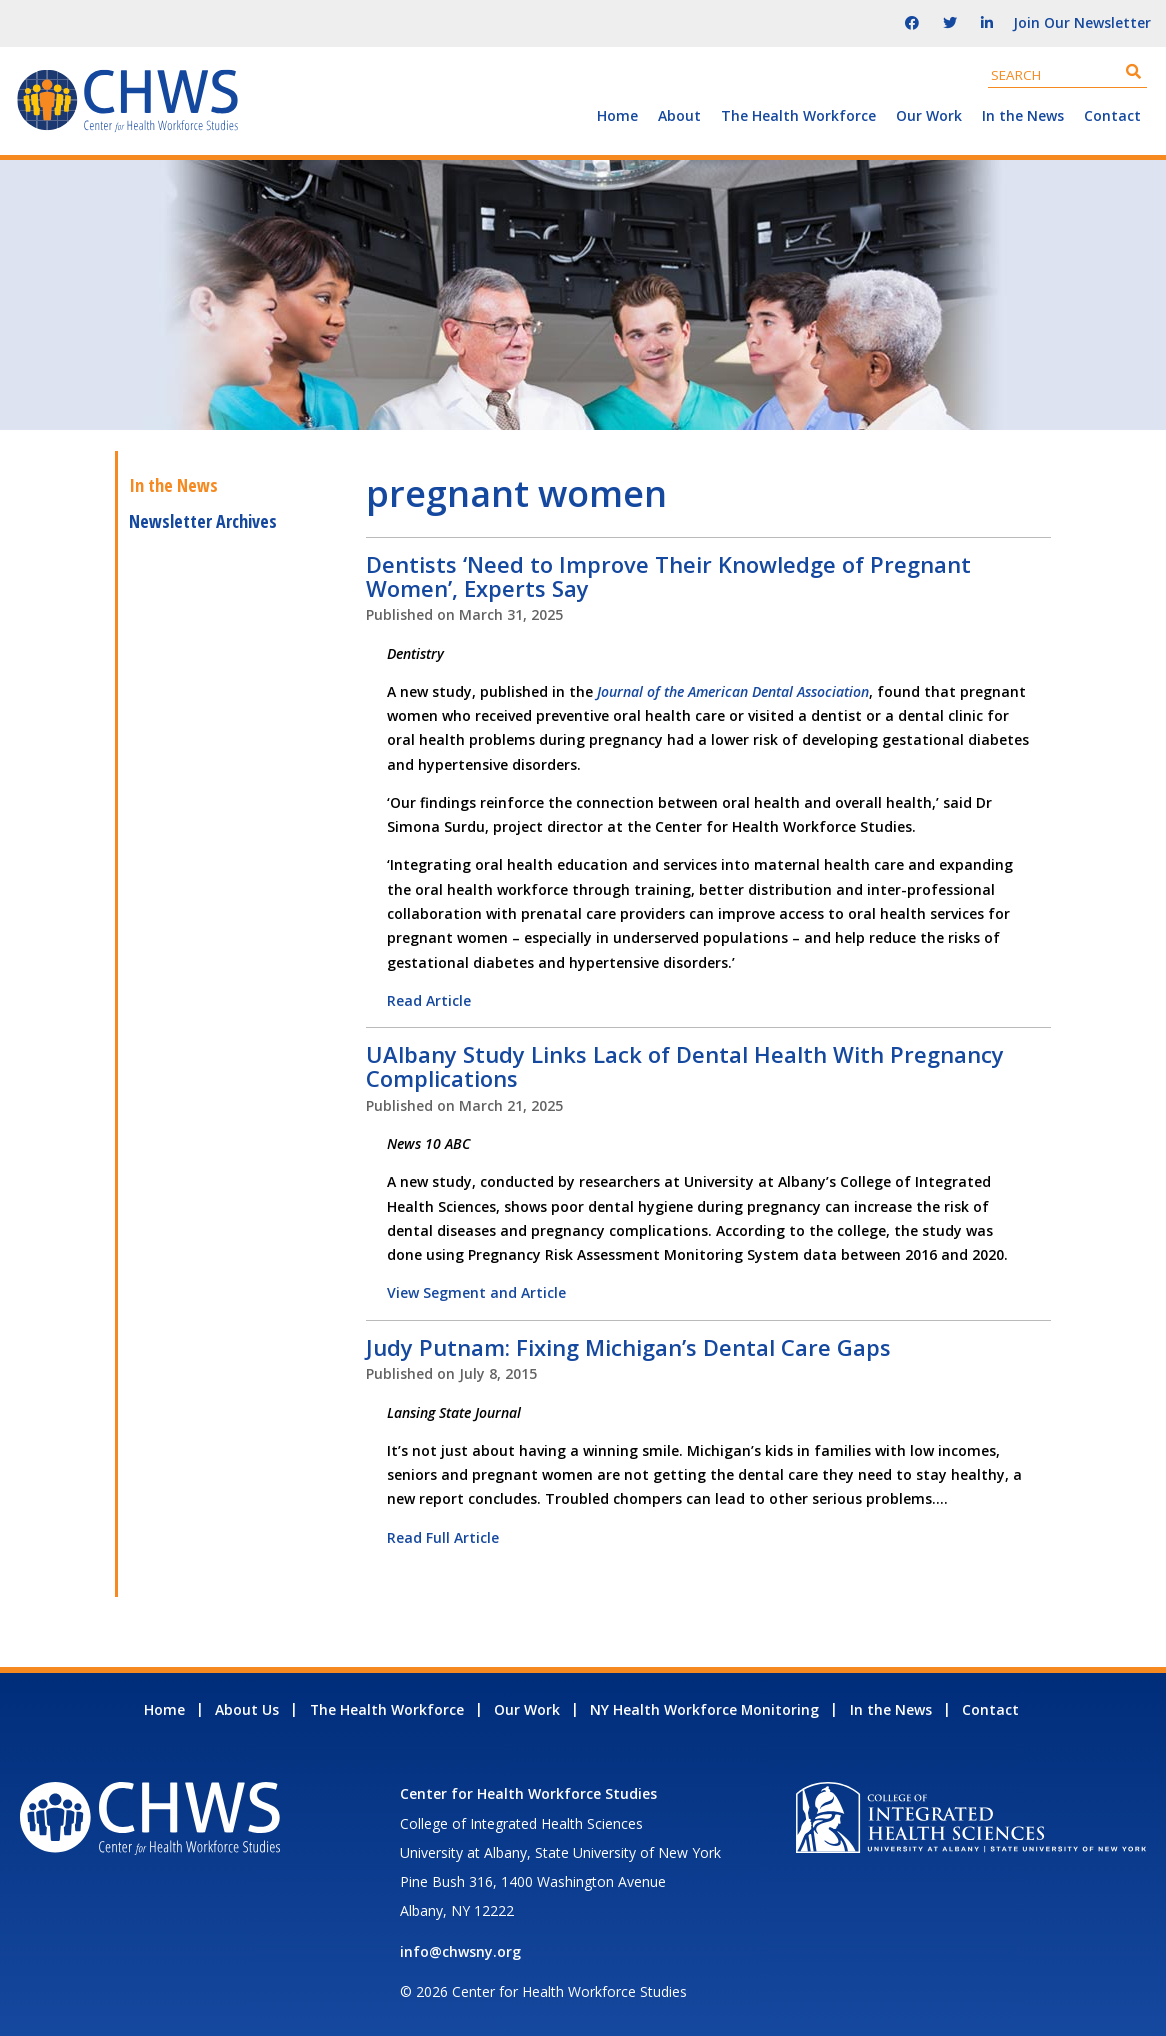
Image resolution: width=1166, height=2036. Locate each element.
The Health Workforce (798, 115)
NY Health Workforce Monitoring (704, 1709)
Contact (1112, 115)
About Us (247, 1709)
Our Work (929, 115)
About (679, 115)
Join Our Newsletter (1082, 22)
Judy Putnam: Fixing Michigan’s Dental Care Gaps (628, 1347)
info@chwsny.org (460, 1951)
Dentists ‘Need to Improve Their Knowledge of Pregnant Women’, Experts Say (668, 576)
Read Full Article (443, 1537)
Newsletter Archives (203, 521)
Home (617, 115)
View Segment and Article (476, 1292)
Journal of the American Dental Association (733, 691)
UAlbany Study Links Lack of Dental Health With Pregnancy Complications (685, 1066)
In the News (1023, 115)
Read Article (429, 1000)
